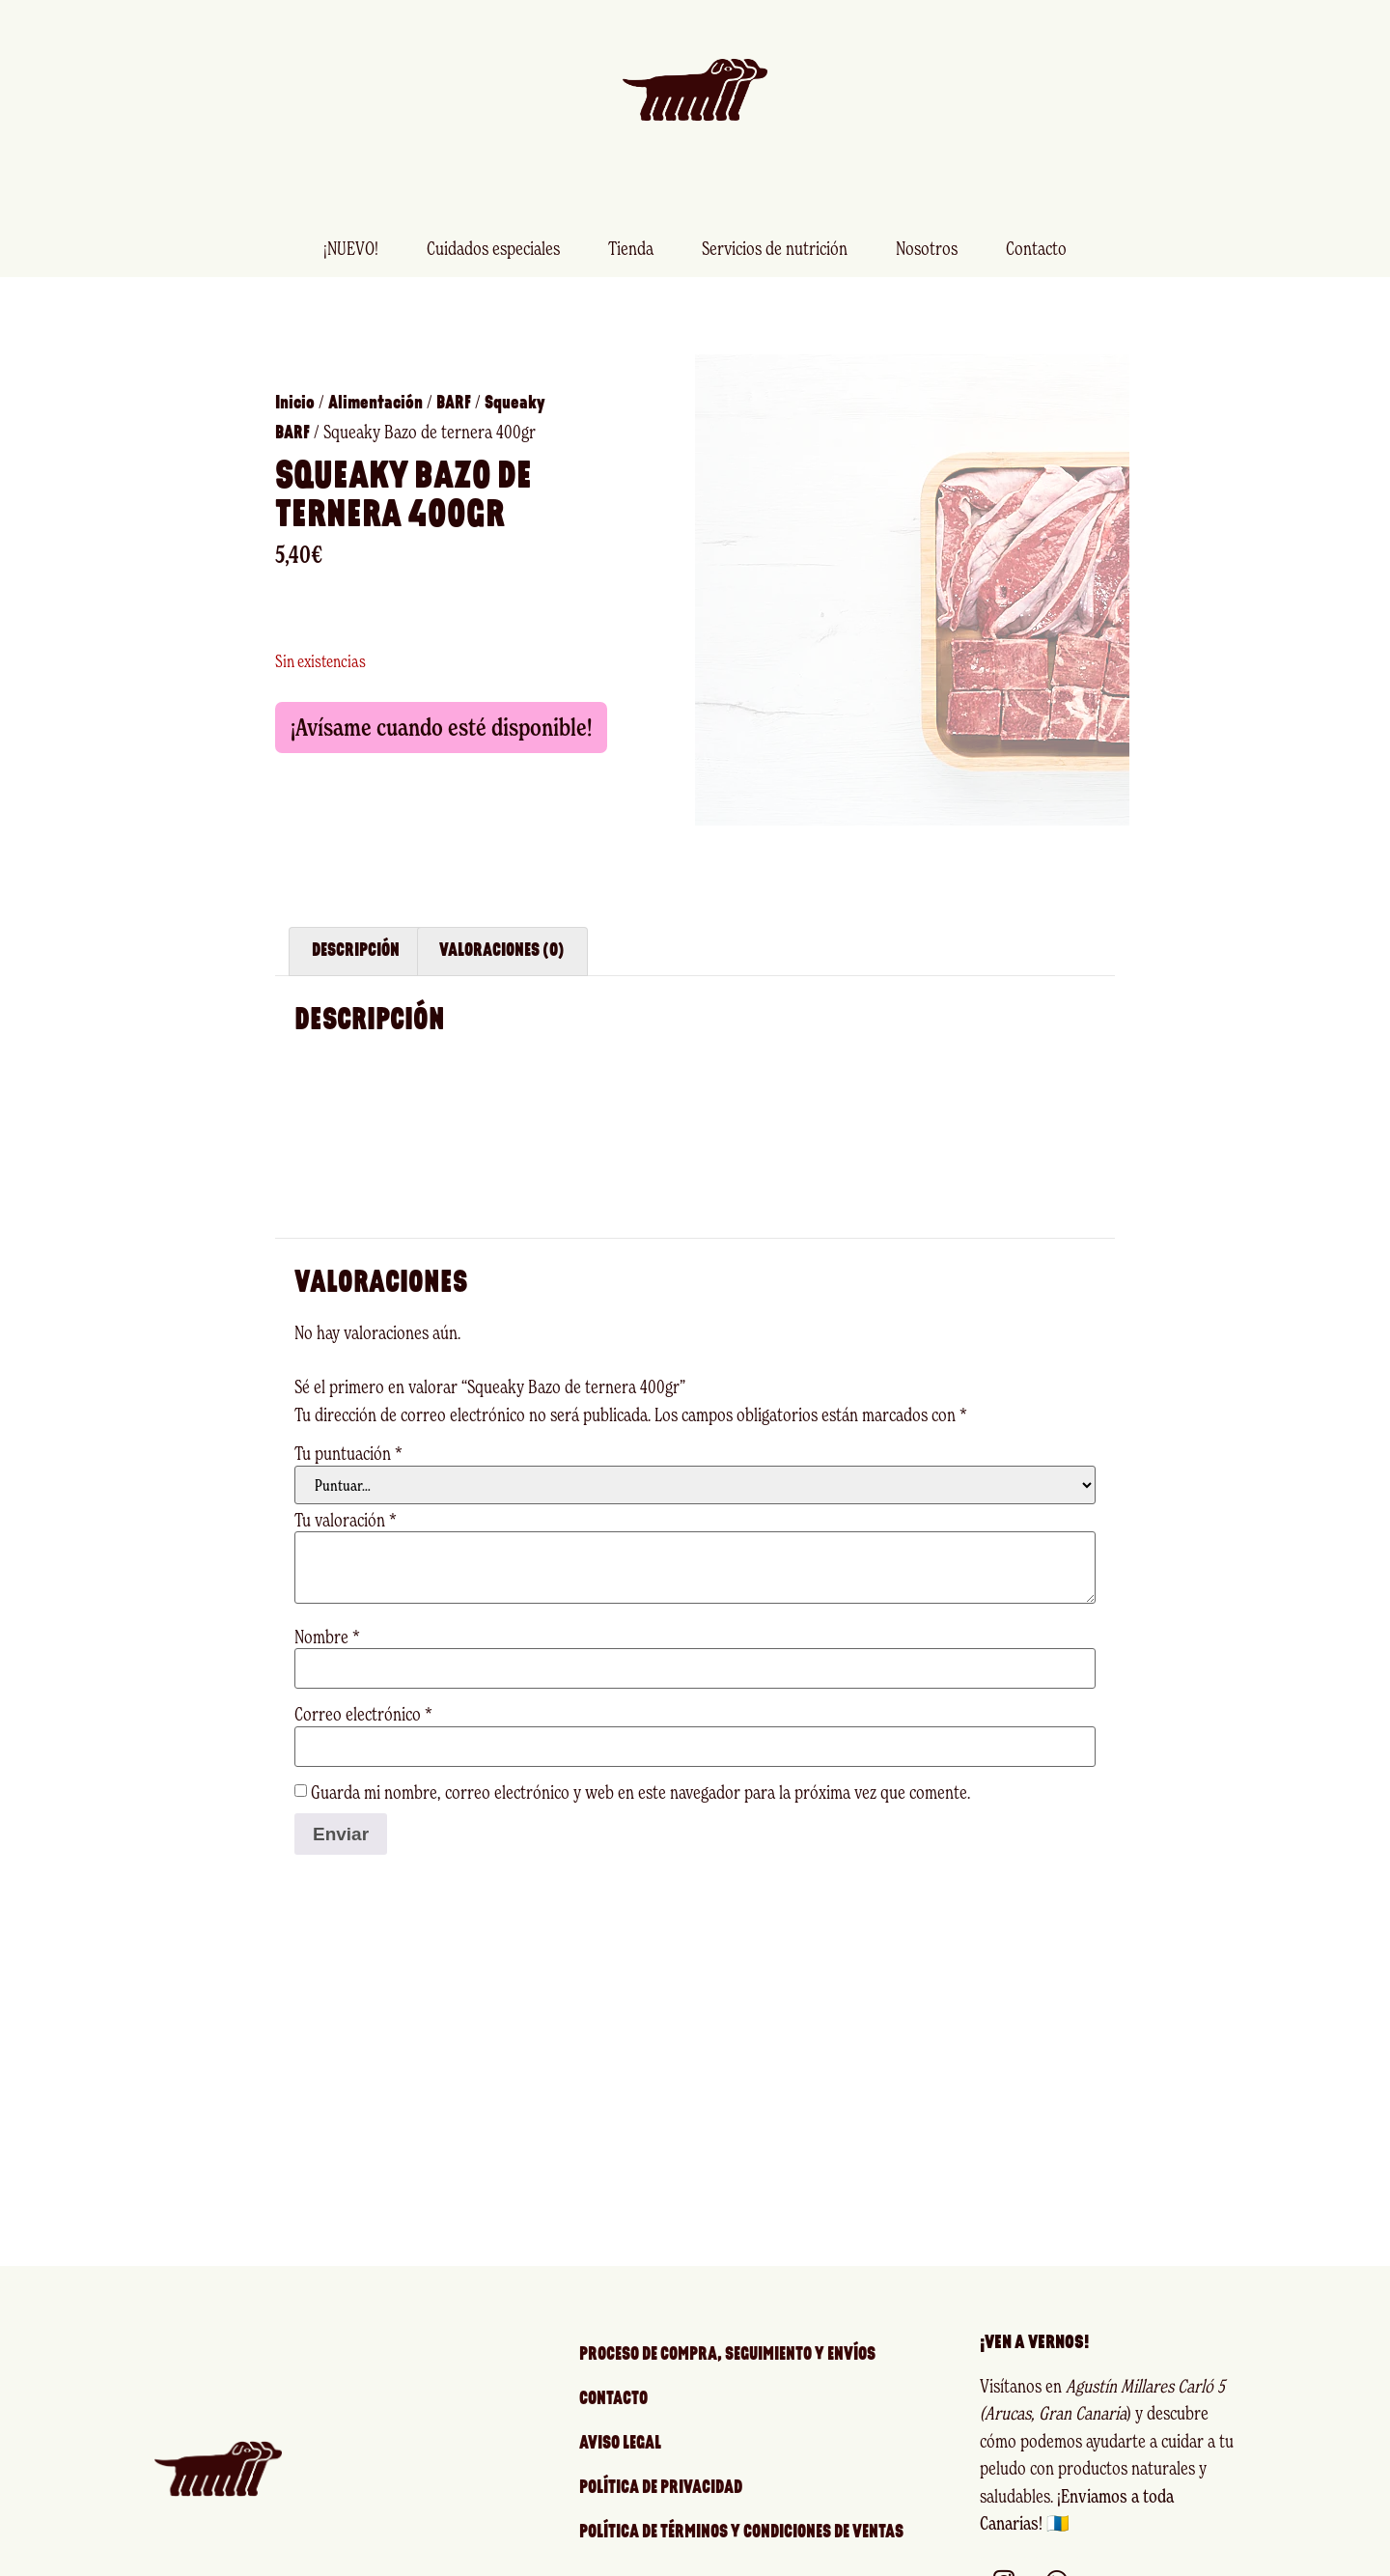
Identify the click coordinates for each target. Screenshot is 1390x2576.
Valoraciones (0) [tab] (502, 913)
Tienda (630, 248)
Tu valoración (345, 1481)
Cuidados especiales (493, 248)
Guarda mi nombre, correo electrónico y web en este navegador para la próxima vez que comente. (640, 1754)
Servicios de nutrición (775, 248)
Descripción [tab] (356, 913)
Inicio (295, 385)
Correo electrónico (363, 1675)
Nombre (327, 1598)
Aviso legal (620, 2405)
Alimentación (375, 385)
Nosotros (927, 248)
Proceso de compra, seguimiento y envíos (727, 2317)
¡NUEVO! (350, 248)
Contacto (1036, 248)
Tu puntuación (348, 1415)
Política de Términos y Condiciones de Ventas (741, 2494)
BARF (453, 385)
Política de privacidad (660, 2450)
